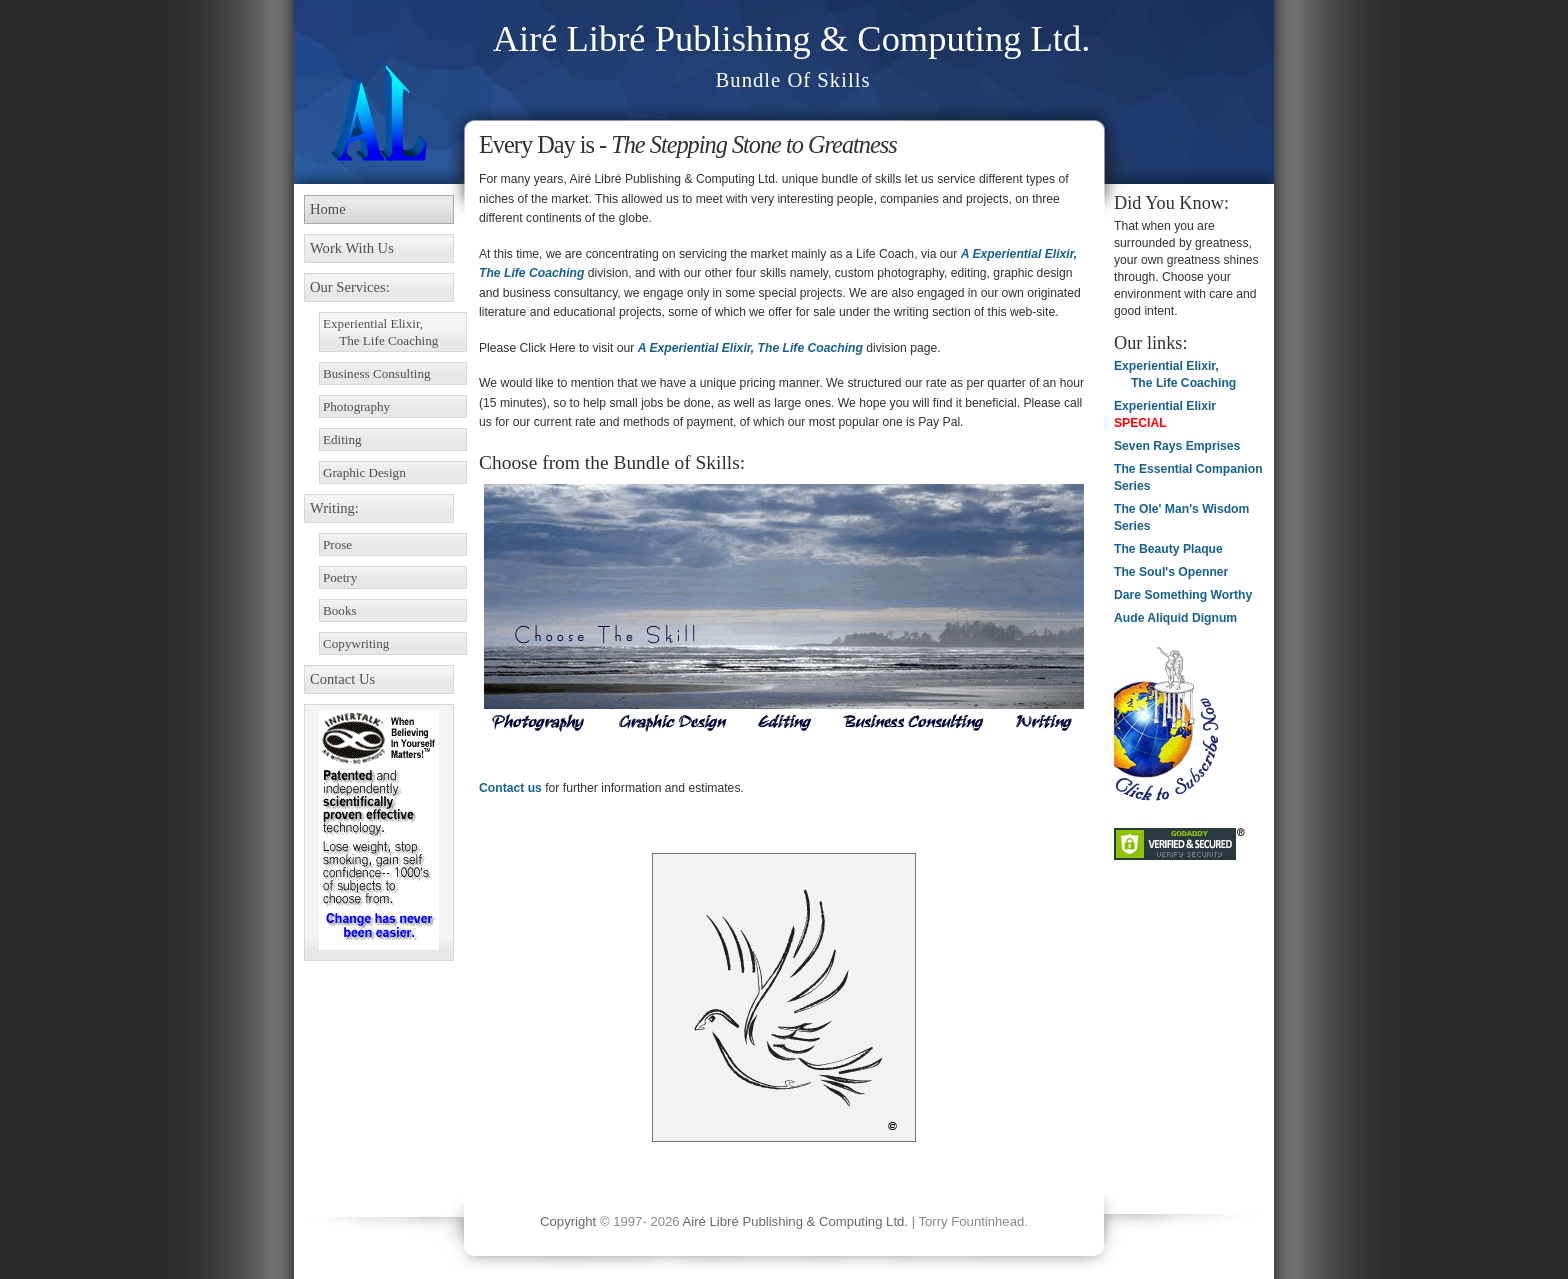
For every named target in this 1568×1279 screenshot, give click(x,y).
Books (340, 610)
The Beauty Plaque (1168, 549)
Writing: (334, 508)
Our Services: (350, 287)
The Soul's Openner (1171, 572)
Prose (337, 544)
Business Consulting (377, 373)
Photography (356, 406)
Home (328, 209)
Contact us (510, 788)
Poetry (340, 577)
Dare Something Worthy (1183, 595)
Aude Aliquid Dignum (1175, 618)
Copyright (568, 1221)
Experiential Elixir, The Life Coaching (380, 332)
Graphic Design (364, 472)
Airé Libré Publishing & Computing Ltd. (792, 38)
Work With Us (352, 248)
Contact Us (342, 679)
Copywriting (356, 643)
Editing (342, 439)
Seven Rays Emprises (1177, 446)
